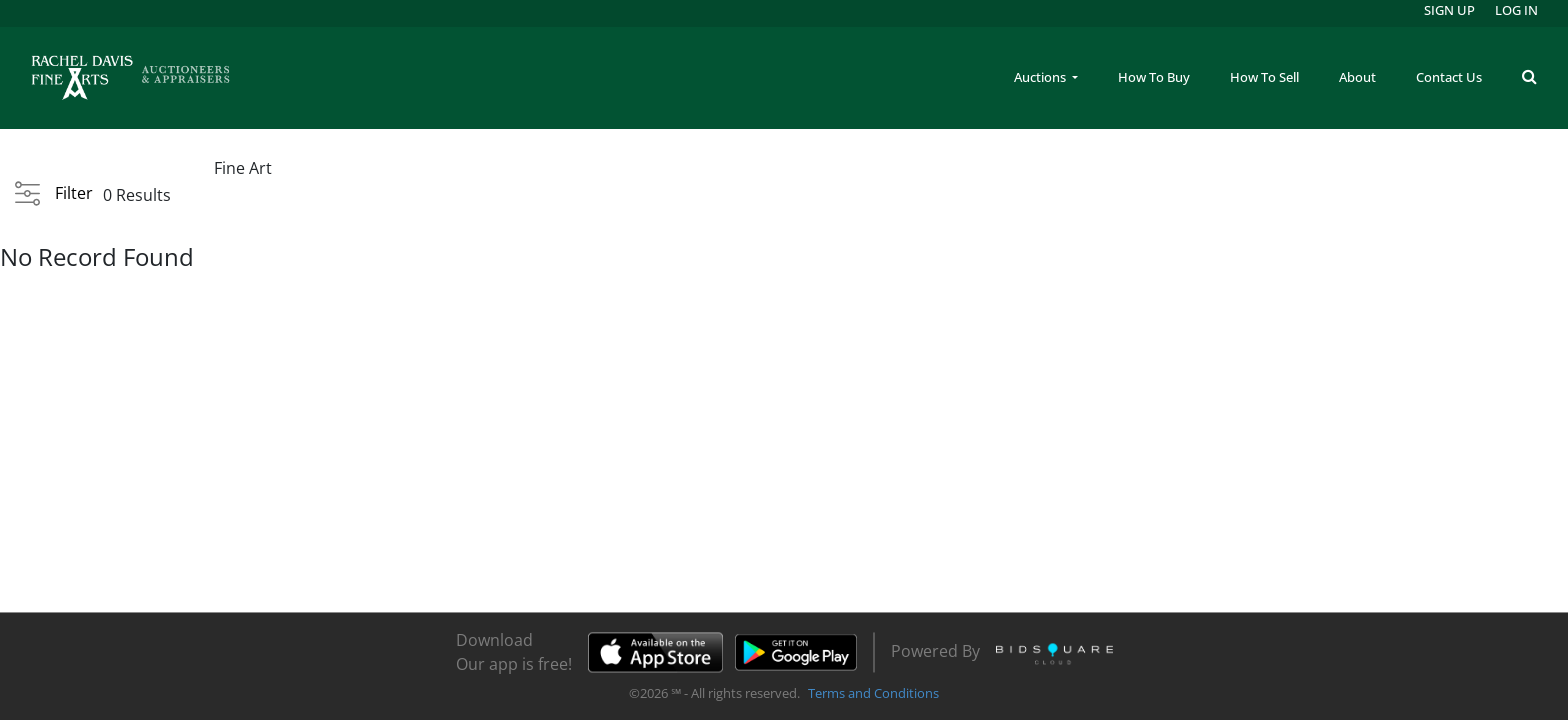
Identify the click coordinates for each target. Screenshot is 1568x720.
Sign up (1449, 10)
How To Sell (1264, 77)
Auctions (1041, 77)
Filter (74, 193)
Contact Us (1449, 77)
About (1357, 77)
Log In (1516, 10)
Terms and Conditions (873, 694)
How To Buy (1154, 77)
